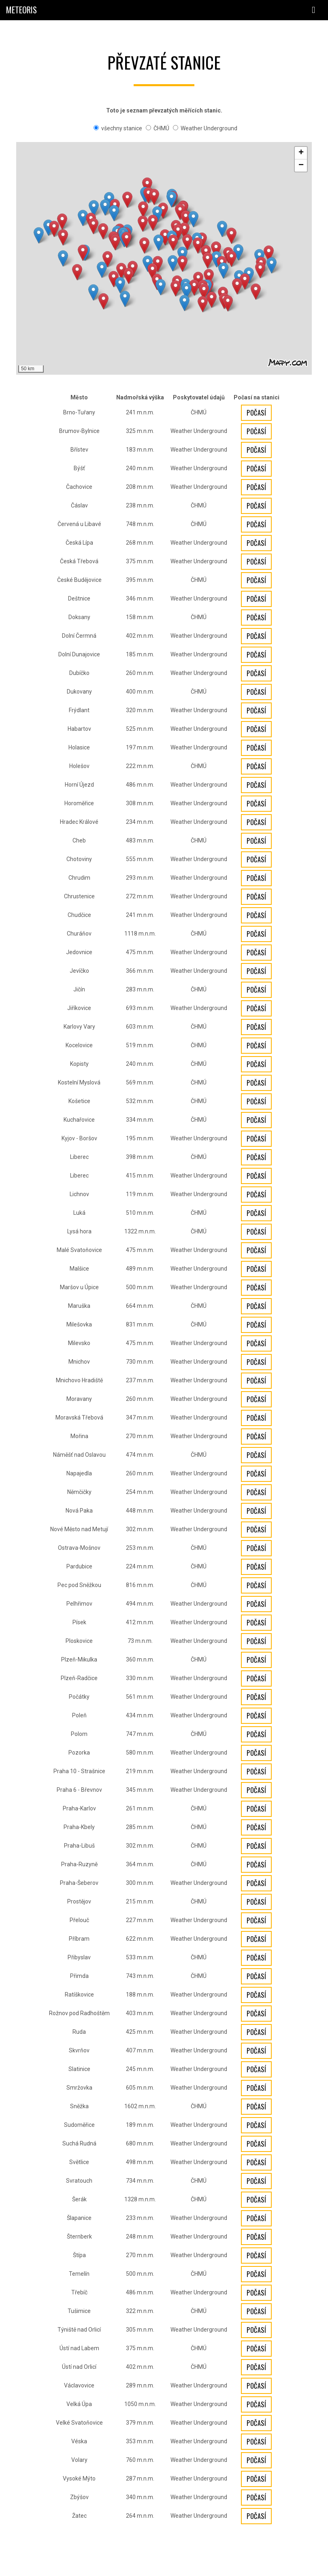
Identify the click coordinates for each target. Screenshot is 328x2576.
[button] (256, 291)
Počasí (256, 413)
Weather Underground (205, 128)
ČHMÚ (157, 128)
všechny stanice (118, 128)
